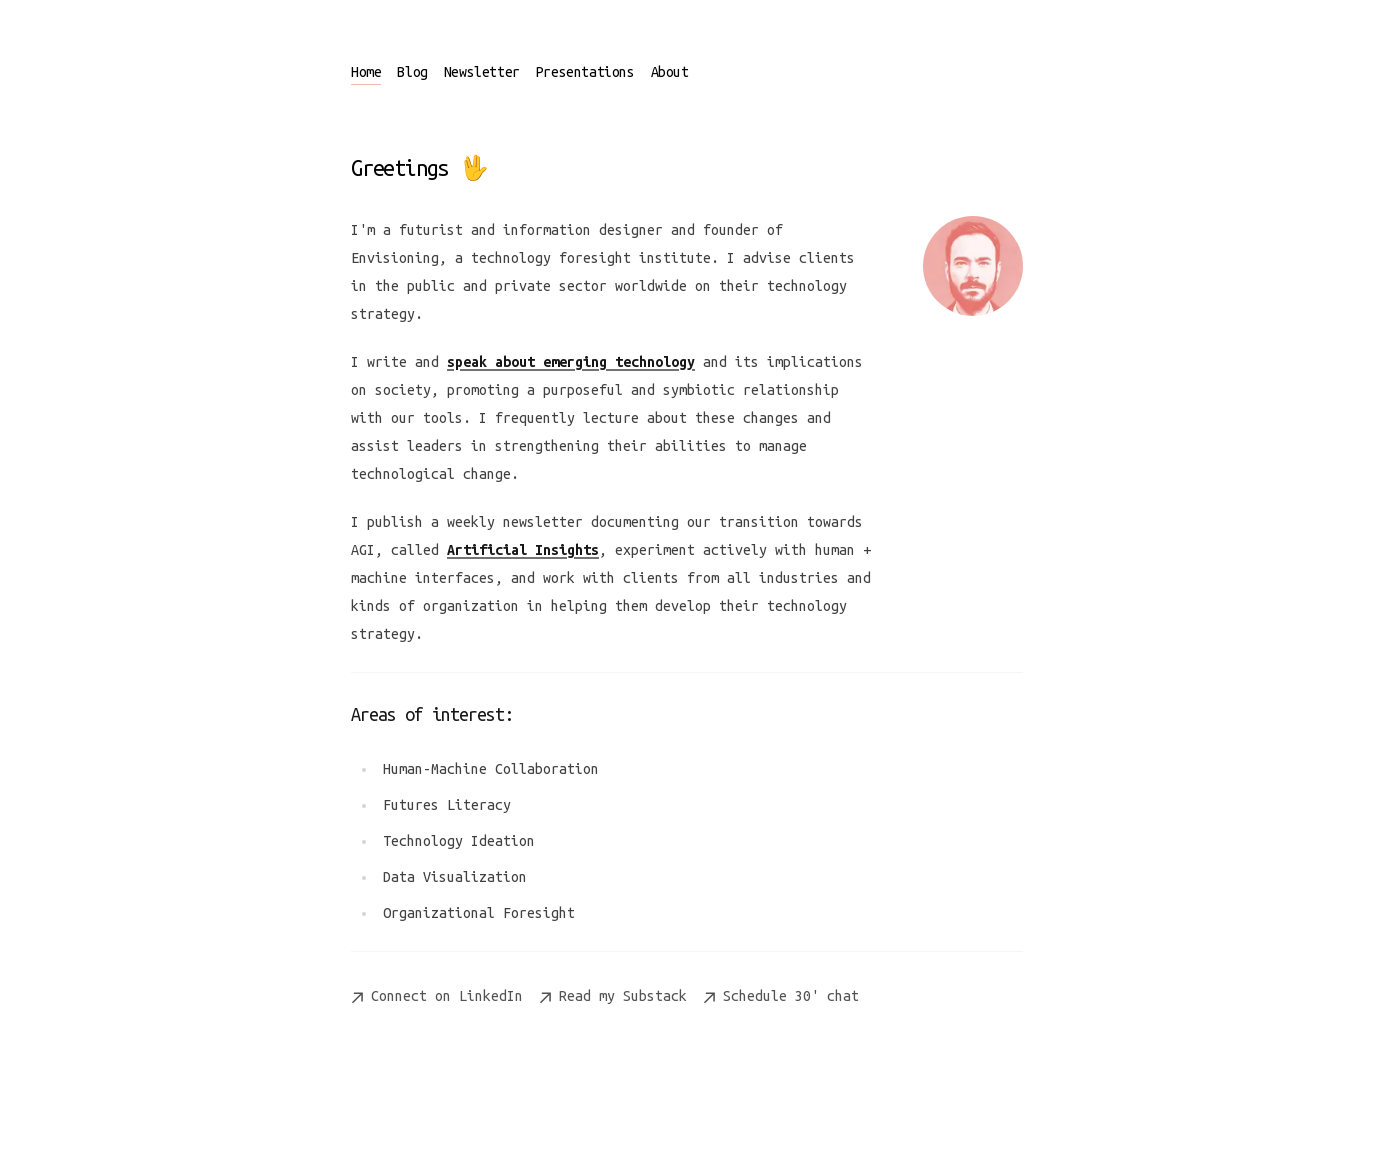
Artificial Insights (523, 550)
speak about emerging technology (571, 362)
